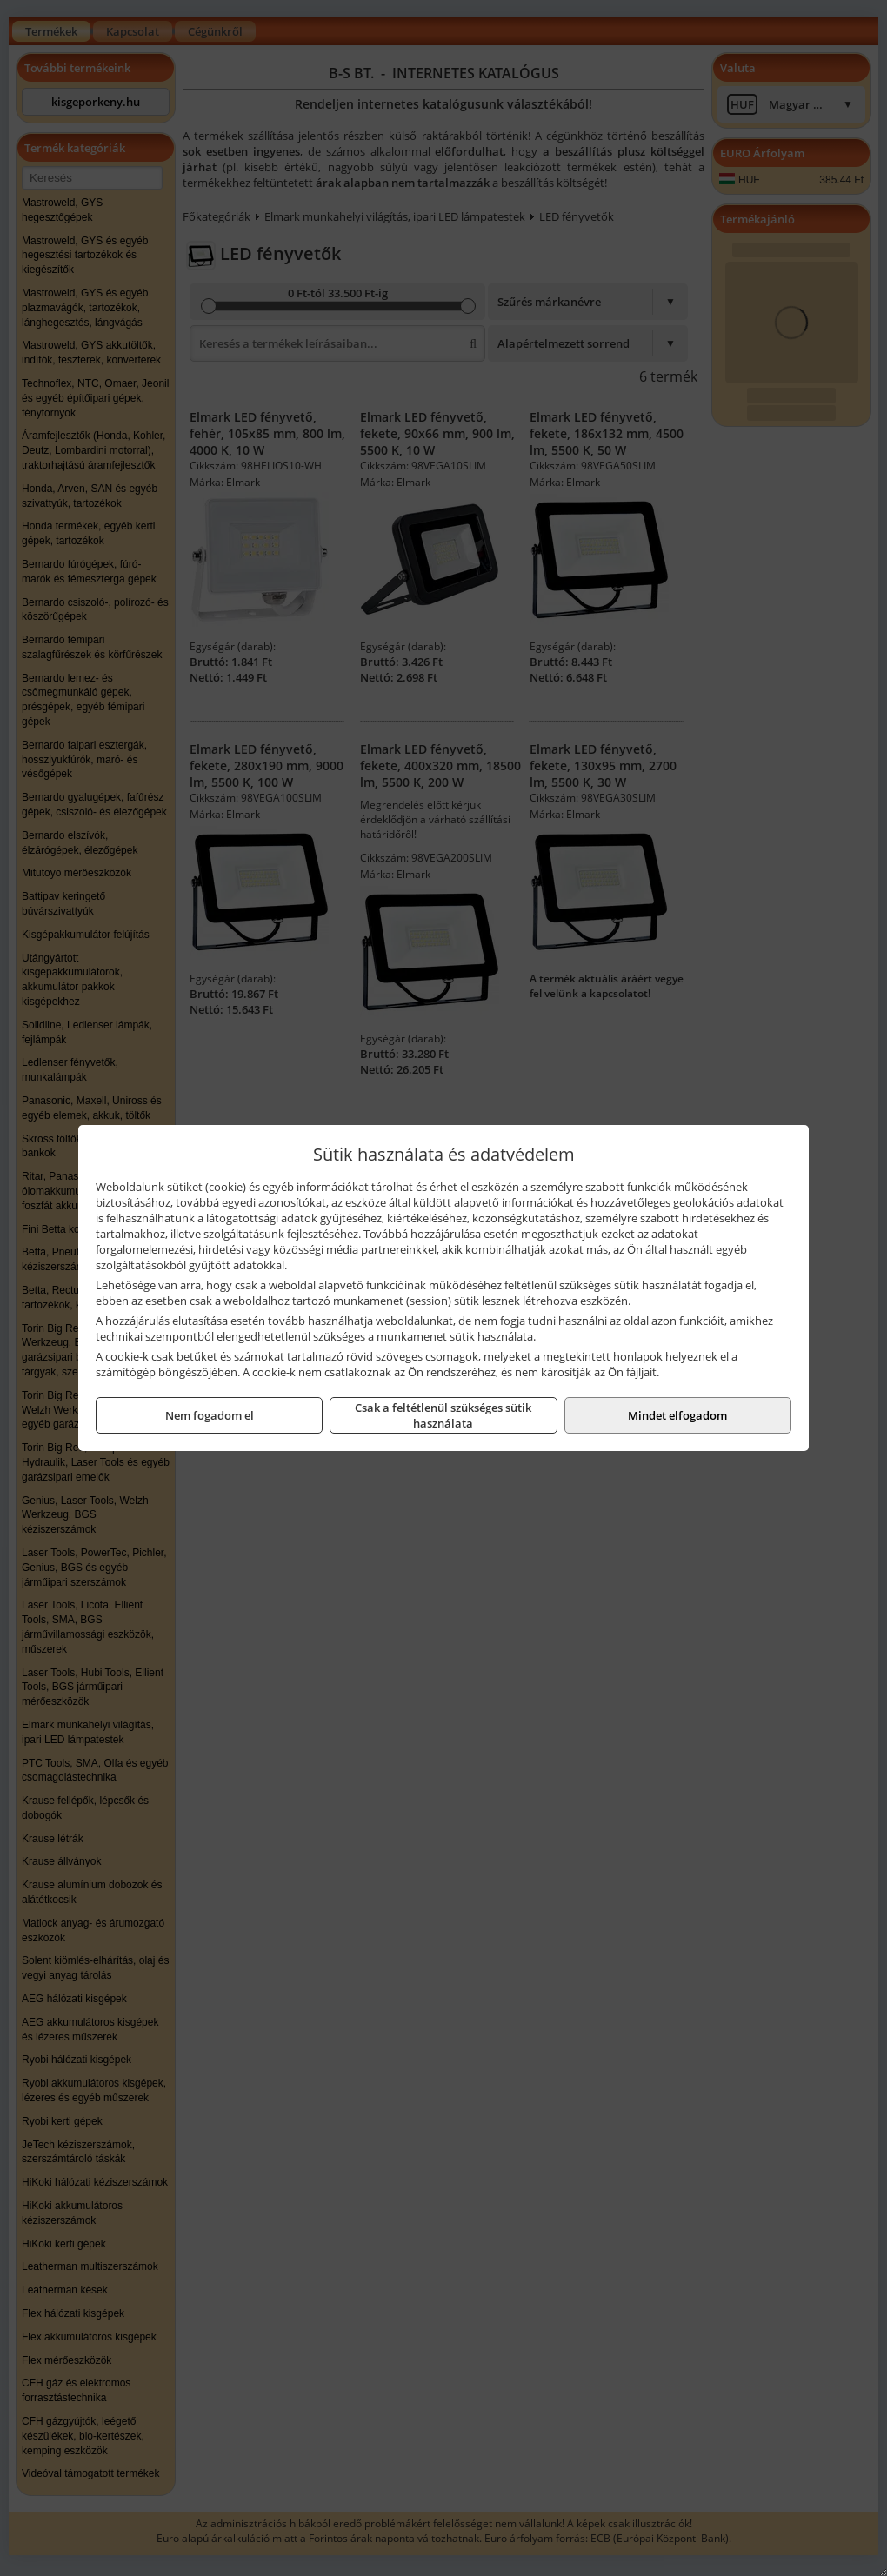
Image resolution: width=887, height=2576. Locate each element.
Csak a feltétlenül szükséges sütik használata (443, 1415)
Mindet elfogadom (677, 1415)
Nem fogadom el (209, 1415)
